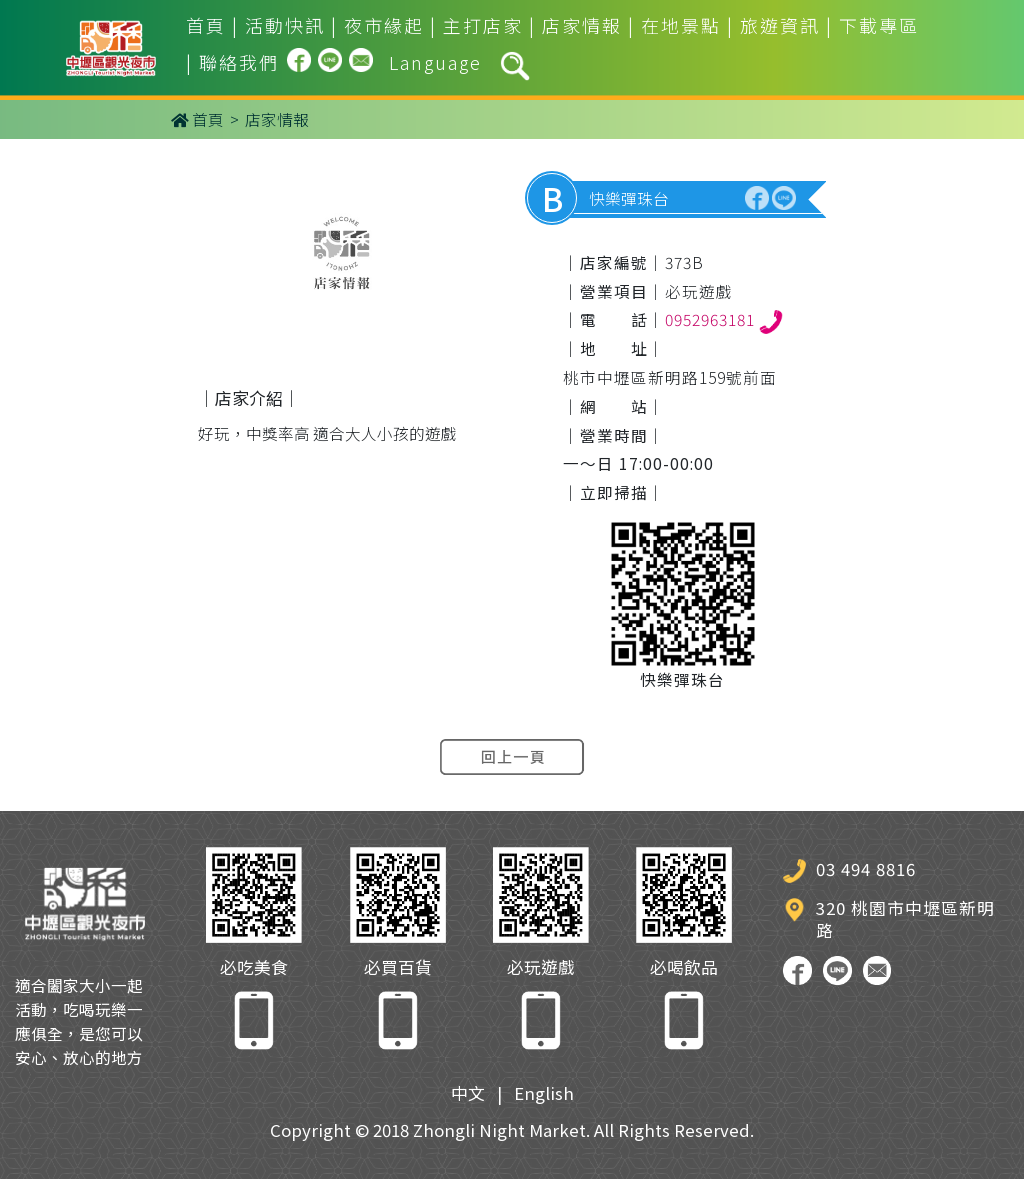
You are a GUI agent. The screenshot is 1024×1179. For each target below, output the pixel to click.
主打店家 (483, 25)
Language (435, 62)
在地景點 (681, 25)
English (544, 1093)
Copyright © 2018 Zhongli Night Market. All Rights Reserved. (512, 1130)
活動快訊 (285, 25)
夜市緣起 (384, 25)
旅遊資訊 (780, 25)
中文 (468, 1093)
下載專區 (879, 25)
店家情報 (582, 25)
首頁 (206, 25)
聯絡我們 (239, 62)
